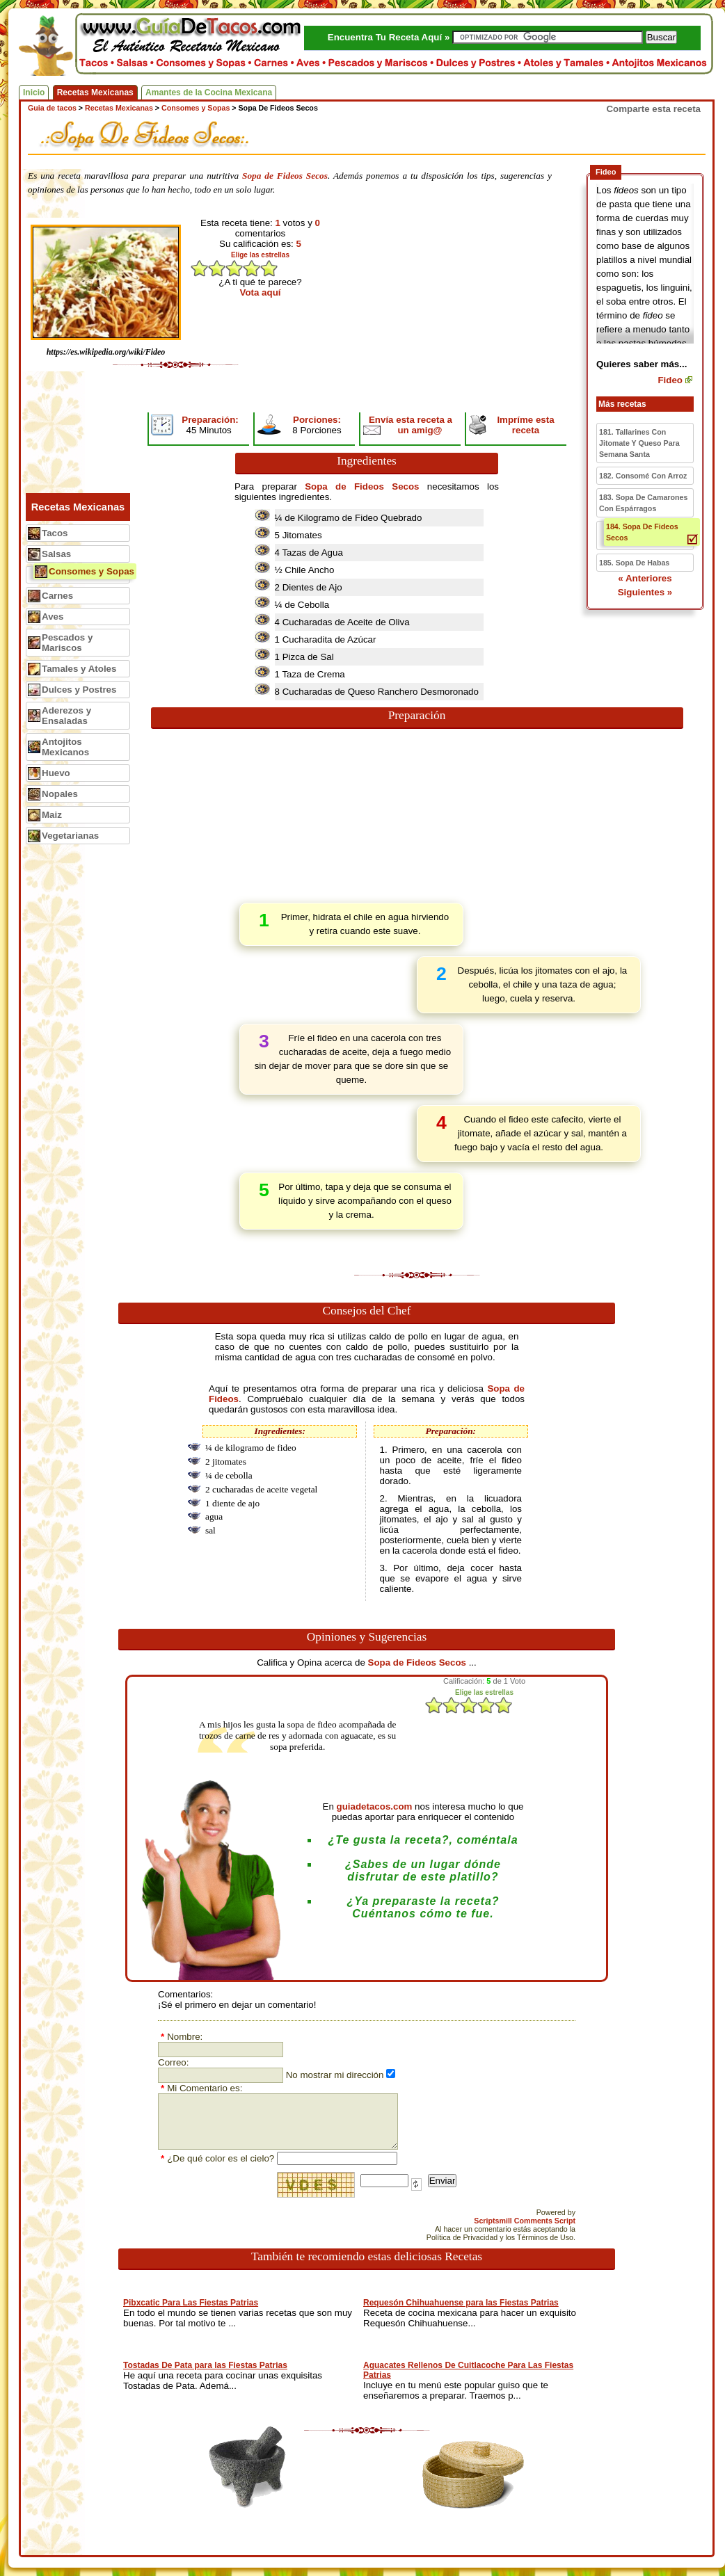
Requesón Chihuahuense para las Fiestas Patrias (461, 2303)
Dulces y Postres (79, 689)
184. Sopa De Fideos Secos (642, 532)
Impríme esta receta (525, 424)
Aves (52, 616)
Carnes (57, 595)
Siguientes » (645, 592)
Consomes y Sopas (91, 571)
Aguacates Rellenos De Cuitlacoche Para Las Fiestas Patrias (468, 2370)
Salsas (56, 554)
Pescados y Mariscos (67, 642)
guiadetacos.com (375, 1806)
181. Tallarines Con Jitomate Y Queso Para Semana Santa (639, 443)
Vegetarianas (70, 835)
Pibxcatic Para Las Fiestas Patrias (190, 2303)
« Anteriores (644, 578)
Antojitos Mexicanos (65, 746)
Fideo (670, 380)
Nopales (60, 794)
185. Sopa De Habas (634, 562)
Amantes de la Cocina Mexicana (208, 92)
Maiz (52, 815)
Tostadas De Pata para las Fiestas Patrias (205, 2365)
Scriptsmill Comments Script (524, 2220)
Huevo (56, 773)
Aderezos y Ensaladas (66, 715)
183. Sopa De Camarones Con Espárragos (643, 503)
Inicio (34, 92)
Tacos (55, 533)
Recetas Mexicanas (95, 92)
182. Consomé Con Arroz (643, 476)
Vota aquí (260, 292)
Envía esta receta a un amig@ (410, 424)
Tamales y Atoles (79, 668)
